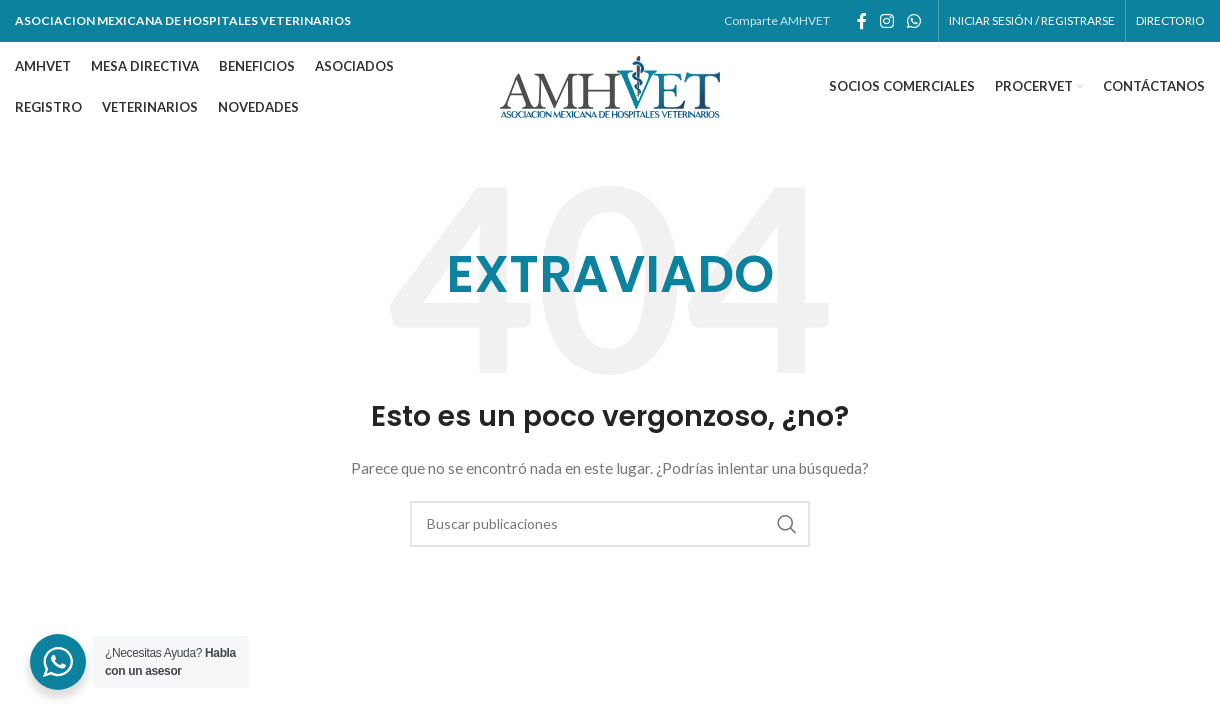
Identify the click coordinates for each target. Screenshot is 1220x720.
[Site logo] (610, 85)
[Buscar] (610, 524)
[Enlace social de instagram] (886, 21)
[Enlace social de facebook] (861, 21)
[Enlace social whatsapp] (914, 21)
